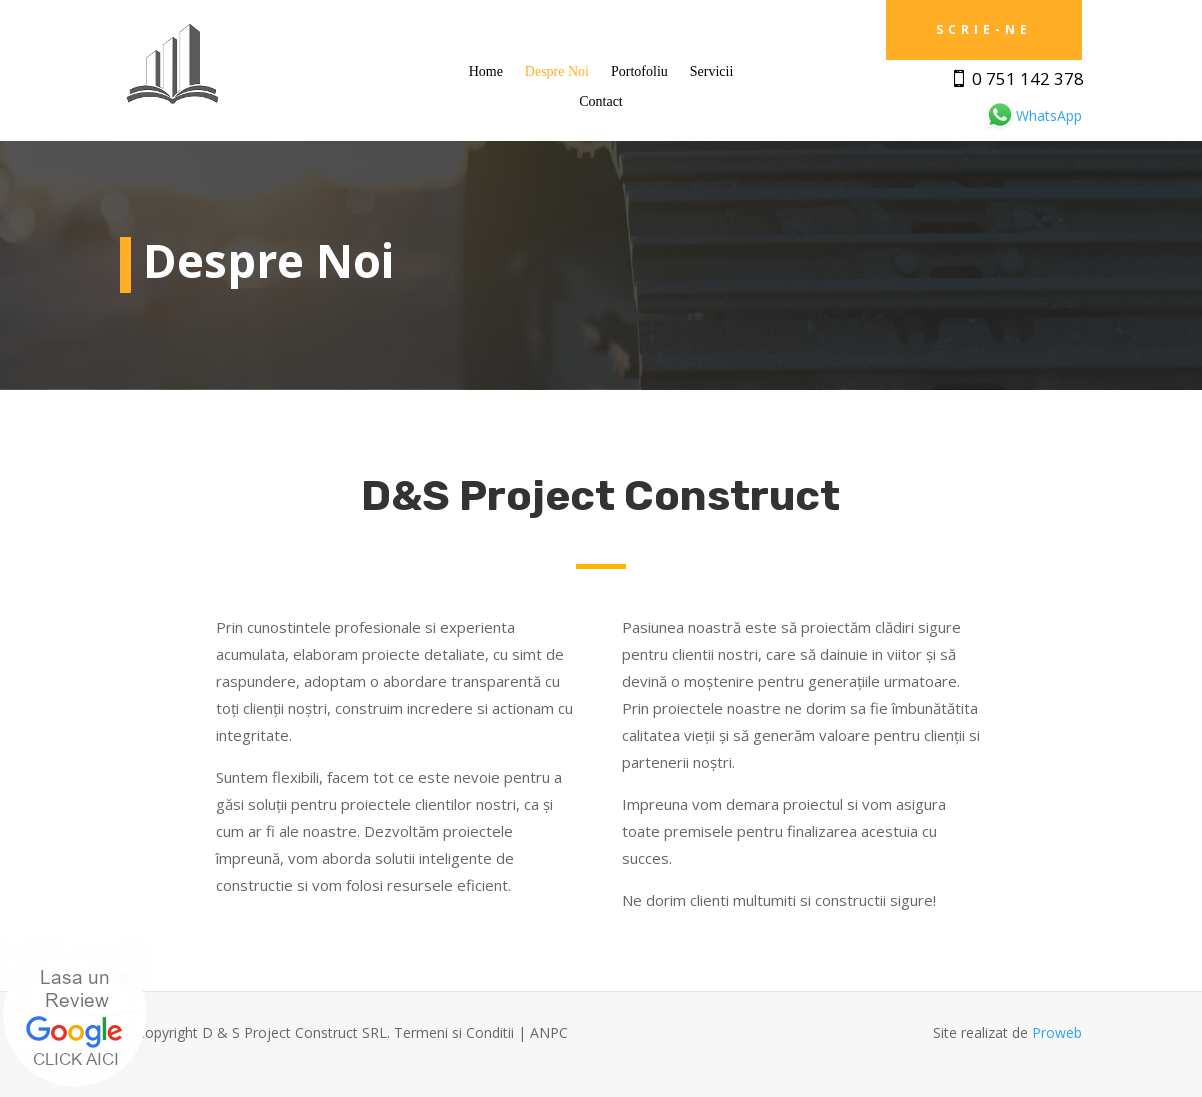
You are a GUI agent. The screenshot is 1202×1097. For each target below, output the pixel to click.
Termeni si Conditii (454, 1032)
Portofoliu (639, 72)
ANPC (549, 1032)
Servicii (712, 72)
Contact (601, 102)
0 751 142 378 (1028, 78)
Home (486, 72)
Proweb (1057, 1032)
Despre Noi (557, 72)
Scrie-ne (984, 29)
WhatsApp (1033, 115)
